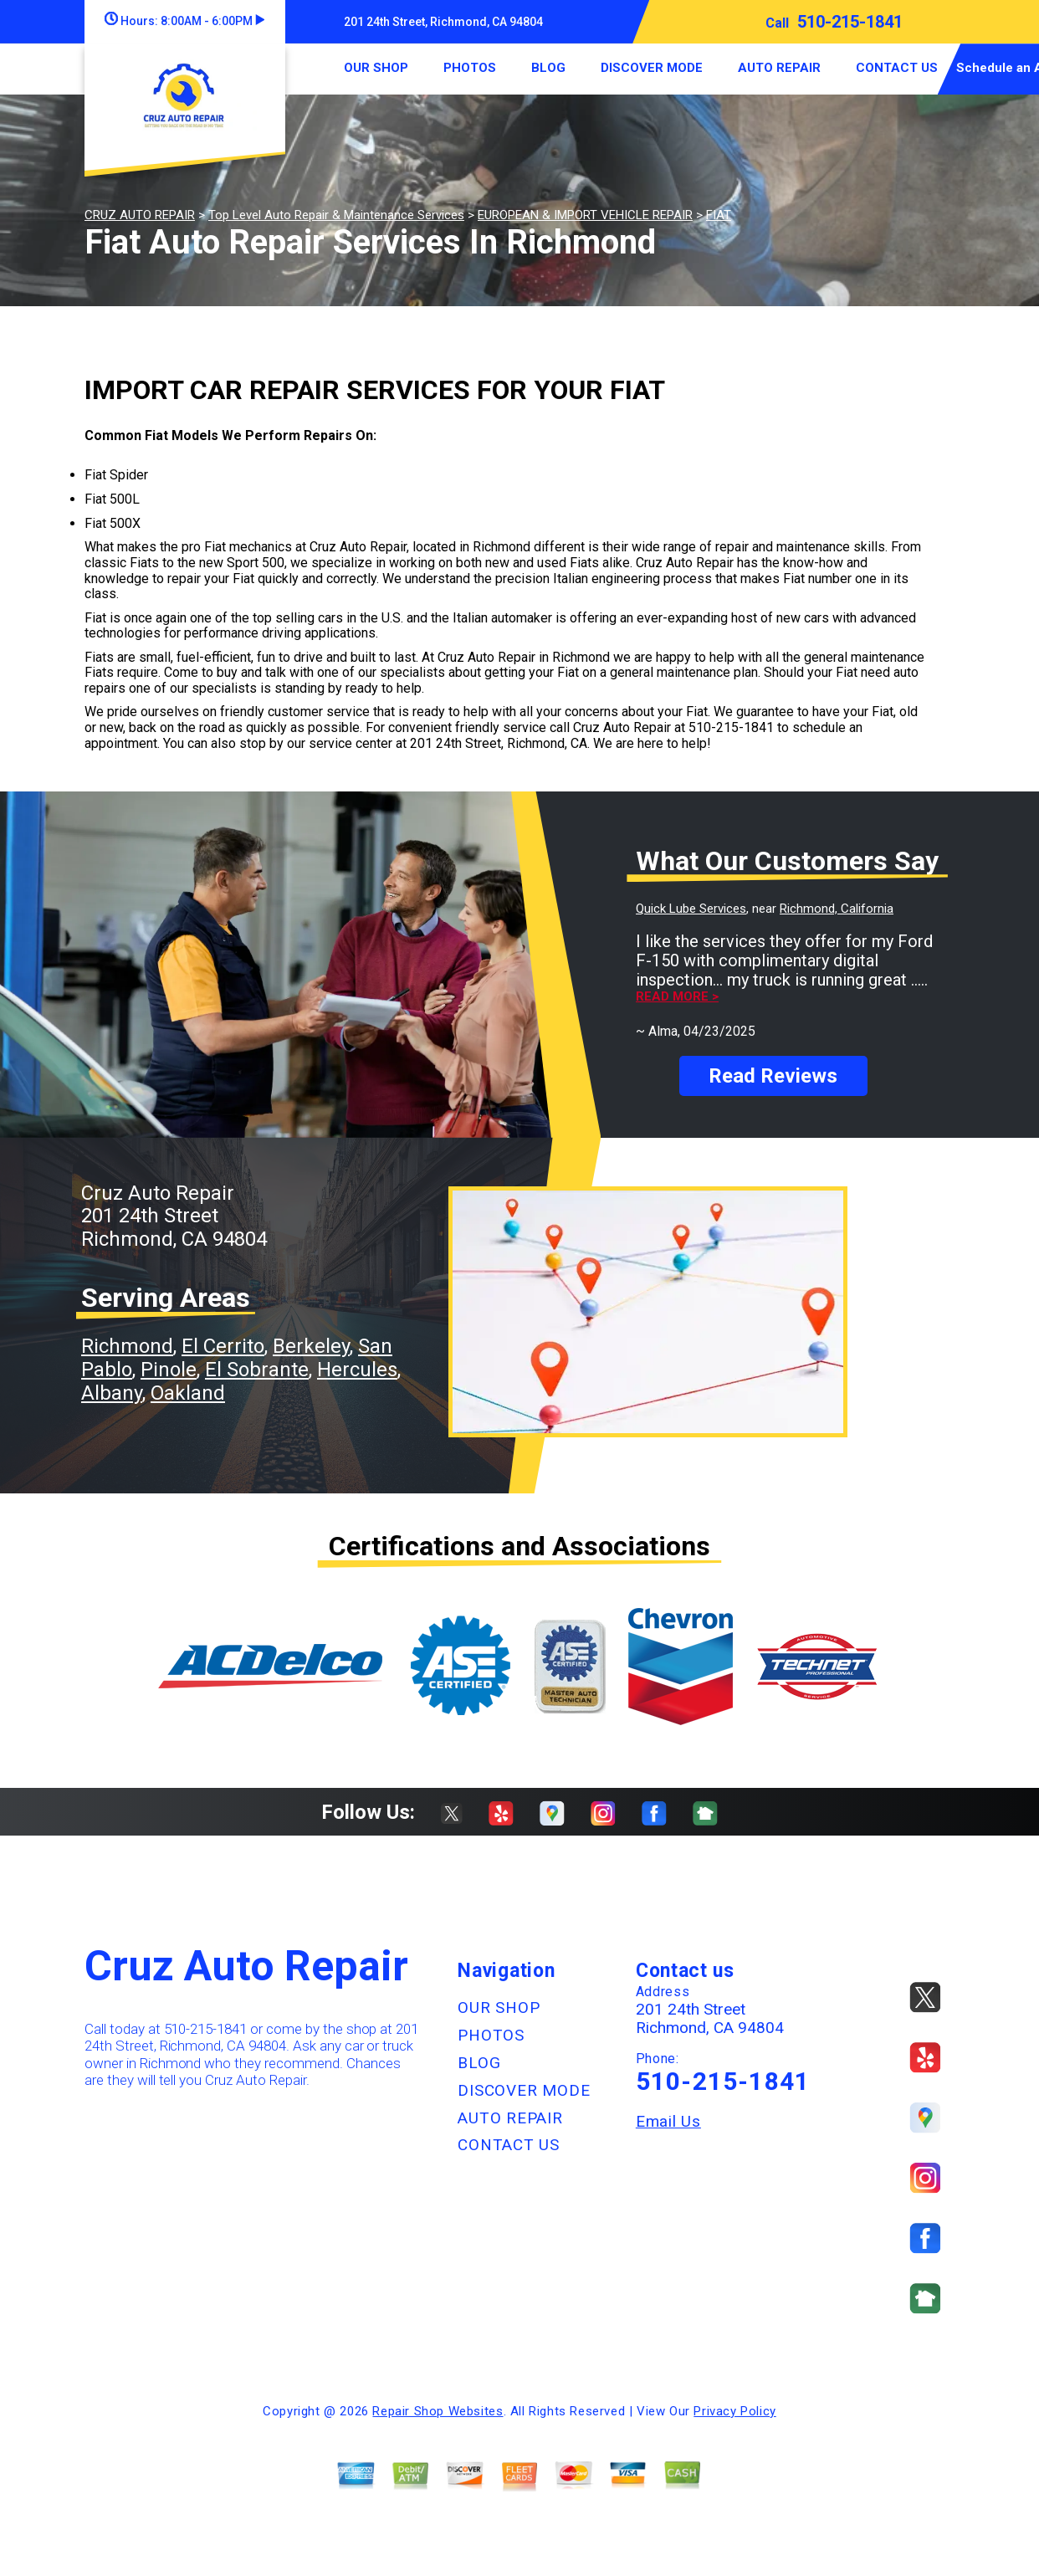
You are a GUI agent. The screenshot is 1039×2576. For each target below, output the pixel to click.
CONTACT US (897, 67)
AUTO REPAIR (779, 67)
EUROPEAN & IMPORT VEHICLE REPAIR (585, 215)
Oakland (188, 1393)
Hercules (357, 1369)
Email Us (668, 2121)
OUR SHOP (376, 67)
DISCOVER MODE (652, 67)
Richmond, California (836, 908)
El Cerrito (223, 1346)
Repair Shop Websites (437, 2411)
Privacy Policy (734, 2411)
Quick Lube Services (691, 908)
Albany (111, 1393)
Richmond (127, 1346)
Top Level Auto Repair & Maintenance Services (336, 215)
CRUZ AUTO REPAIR (139, 215)
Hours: (184, 21)
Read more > (677, 997)
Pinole (169, 1369)
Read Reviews (773, 1076)
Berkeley (311, 1346)
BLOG (548, 67)
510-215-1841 (850, 22)
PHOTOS (469, 67)
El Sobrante (257, 1369)
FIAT (718, 215)
